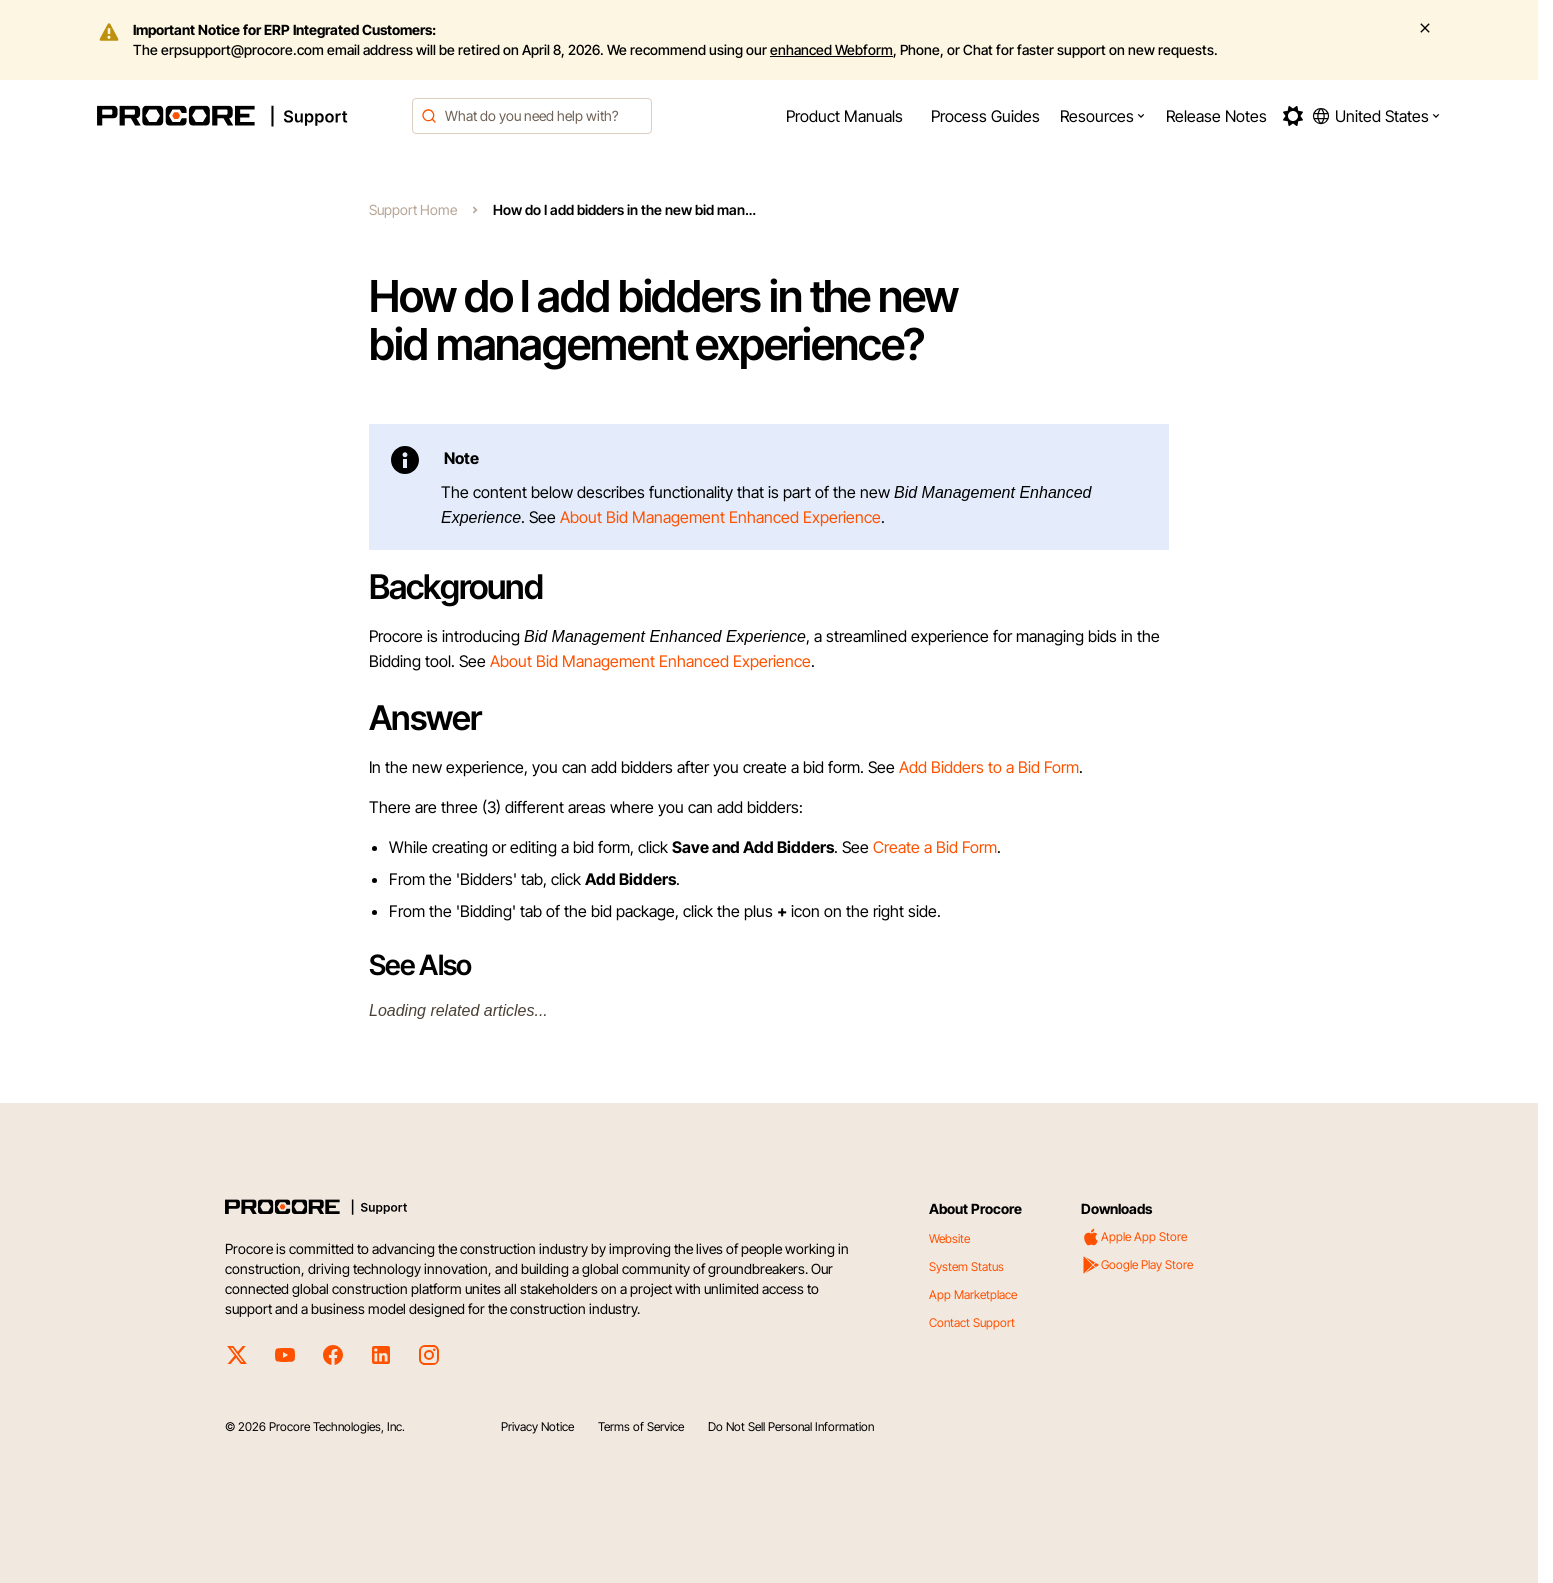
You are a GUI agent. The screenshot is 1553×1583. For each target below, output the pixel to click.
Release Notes (1216, 116)
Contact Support (972, 1322)
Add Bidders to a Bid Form (989, 767)
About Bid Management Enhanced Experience (720, 517)
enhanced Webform (831, 49)
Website (949, 1238)
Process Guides (985, 116)
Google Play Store (1137, 1265)
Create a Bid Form (935, 847)
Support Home (413, 209)
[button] (1103, 116)
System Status (966, 1266)
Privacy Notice (537, 1426)
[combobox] (532, 116)
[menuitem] (844, 116)
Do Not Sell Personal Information (791, 1426)
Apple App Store (1134, 1237)
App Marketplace (973, 1294)
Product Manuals (844, 116)
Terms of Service (641, 1426)
